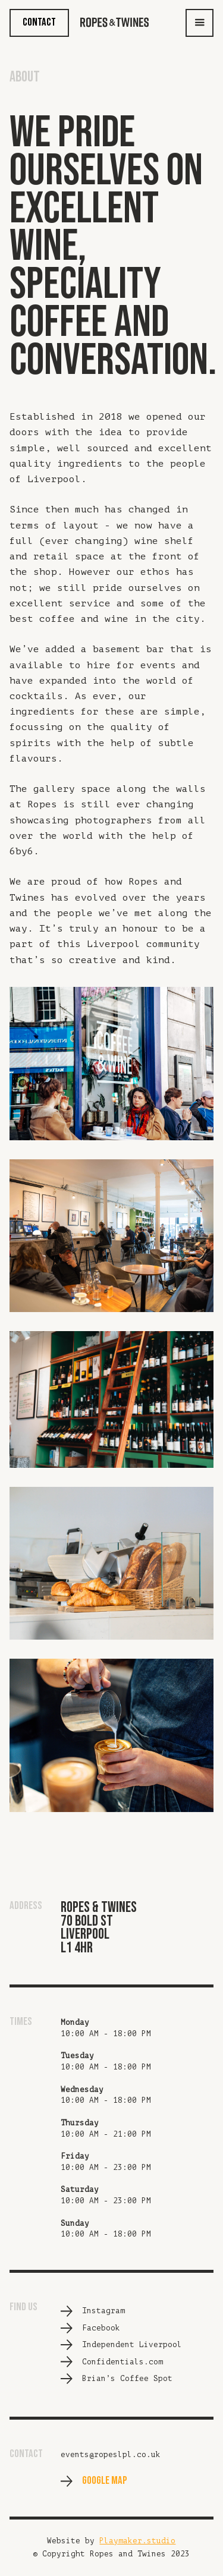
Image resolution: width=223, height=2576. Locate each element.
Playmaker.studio (137, 2541)
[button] (199, 23)
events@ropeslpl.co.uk (111, 2455)
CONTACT (39, 22)
